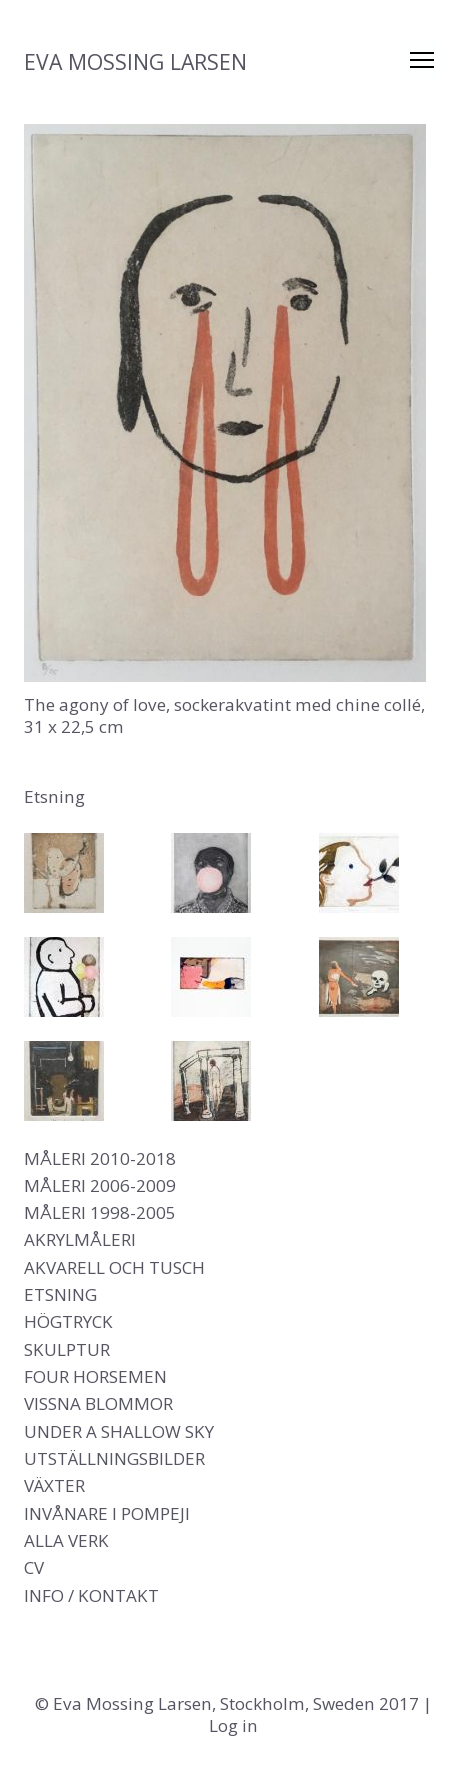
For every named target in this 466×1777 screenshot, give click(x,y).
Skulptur (67, 1349)
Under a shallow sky (119, 1431)
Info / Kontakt (91, 1595)
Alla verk (66, 1540)
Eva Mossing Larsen (135, 61)
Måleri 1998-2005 (100, 1212)
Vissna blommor (98, 1403)
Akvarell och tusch (114, 1267)
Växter (54, 1485)
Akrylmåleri (80, 1239)
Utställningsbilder (114, 1458)
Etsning (60, 1294)
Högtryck (68, 1321)
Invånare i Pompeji (107, 1513)
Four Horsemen (95, 1376)
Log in (233, 1725)
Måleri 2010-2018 (100, 1158)
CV (34, 1567)
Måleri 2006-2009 (100, 1185)
